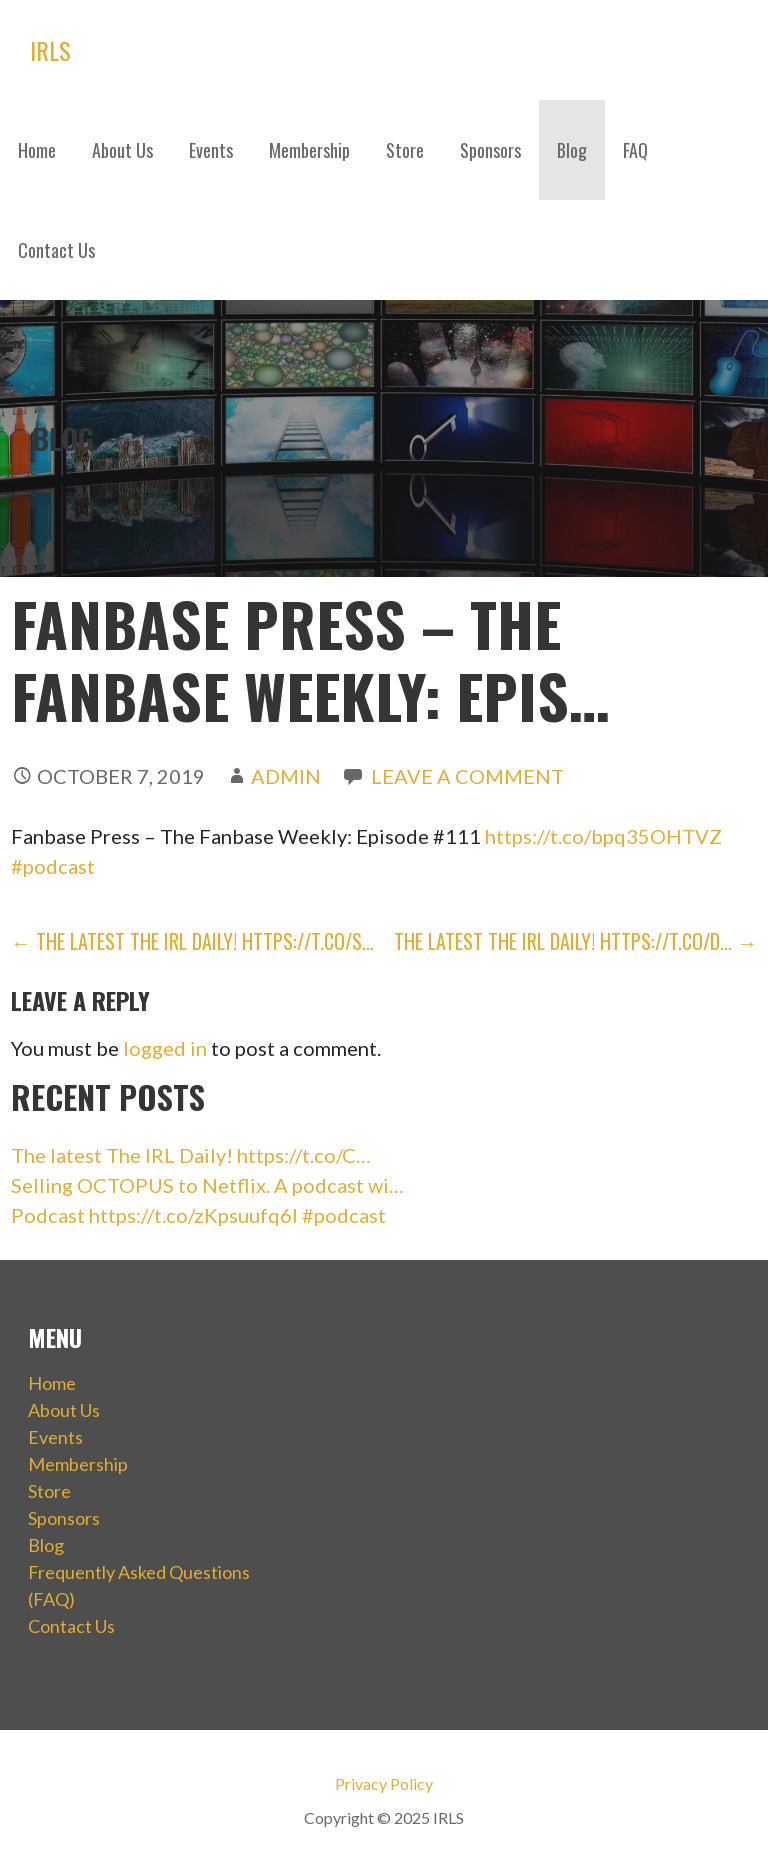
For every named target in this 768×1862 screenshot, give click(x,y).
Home (37, 150)
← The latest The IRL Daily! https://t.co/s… (192, 941)
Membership (309, 150)
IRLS (50, 50)
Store (405, 150)
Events (211, 150)
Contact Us (56, 250)
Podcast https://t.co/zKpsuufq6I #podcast (198, 1215)
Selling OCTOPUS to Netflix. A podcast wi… (207, 1185)
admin (286, 776)
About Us (122, 150)
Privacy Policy (384, 1783)
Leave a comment (467, 776)
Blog (572, 150)
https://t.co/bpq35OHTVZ (603, 836)
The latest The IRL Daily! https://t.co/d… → (575, 941)
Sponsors (490, 150)
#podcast (53, 866)
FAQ (635, 150)
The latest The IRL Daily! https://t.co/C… (191, 1155)
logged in (165, 1048)
